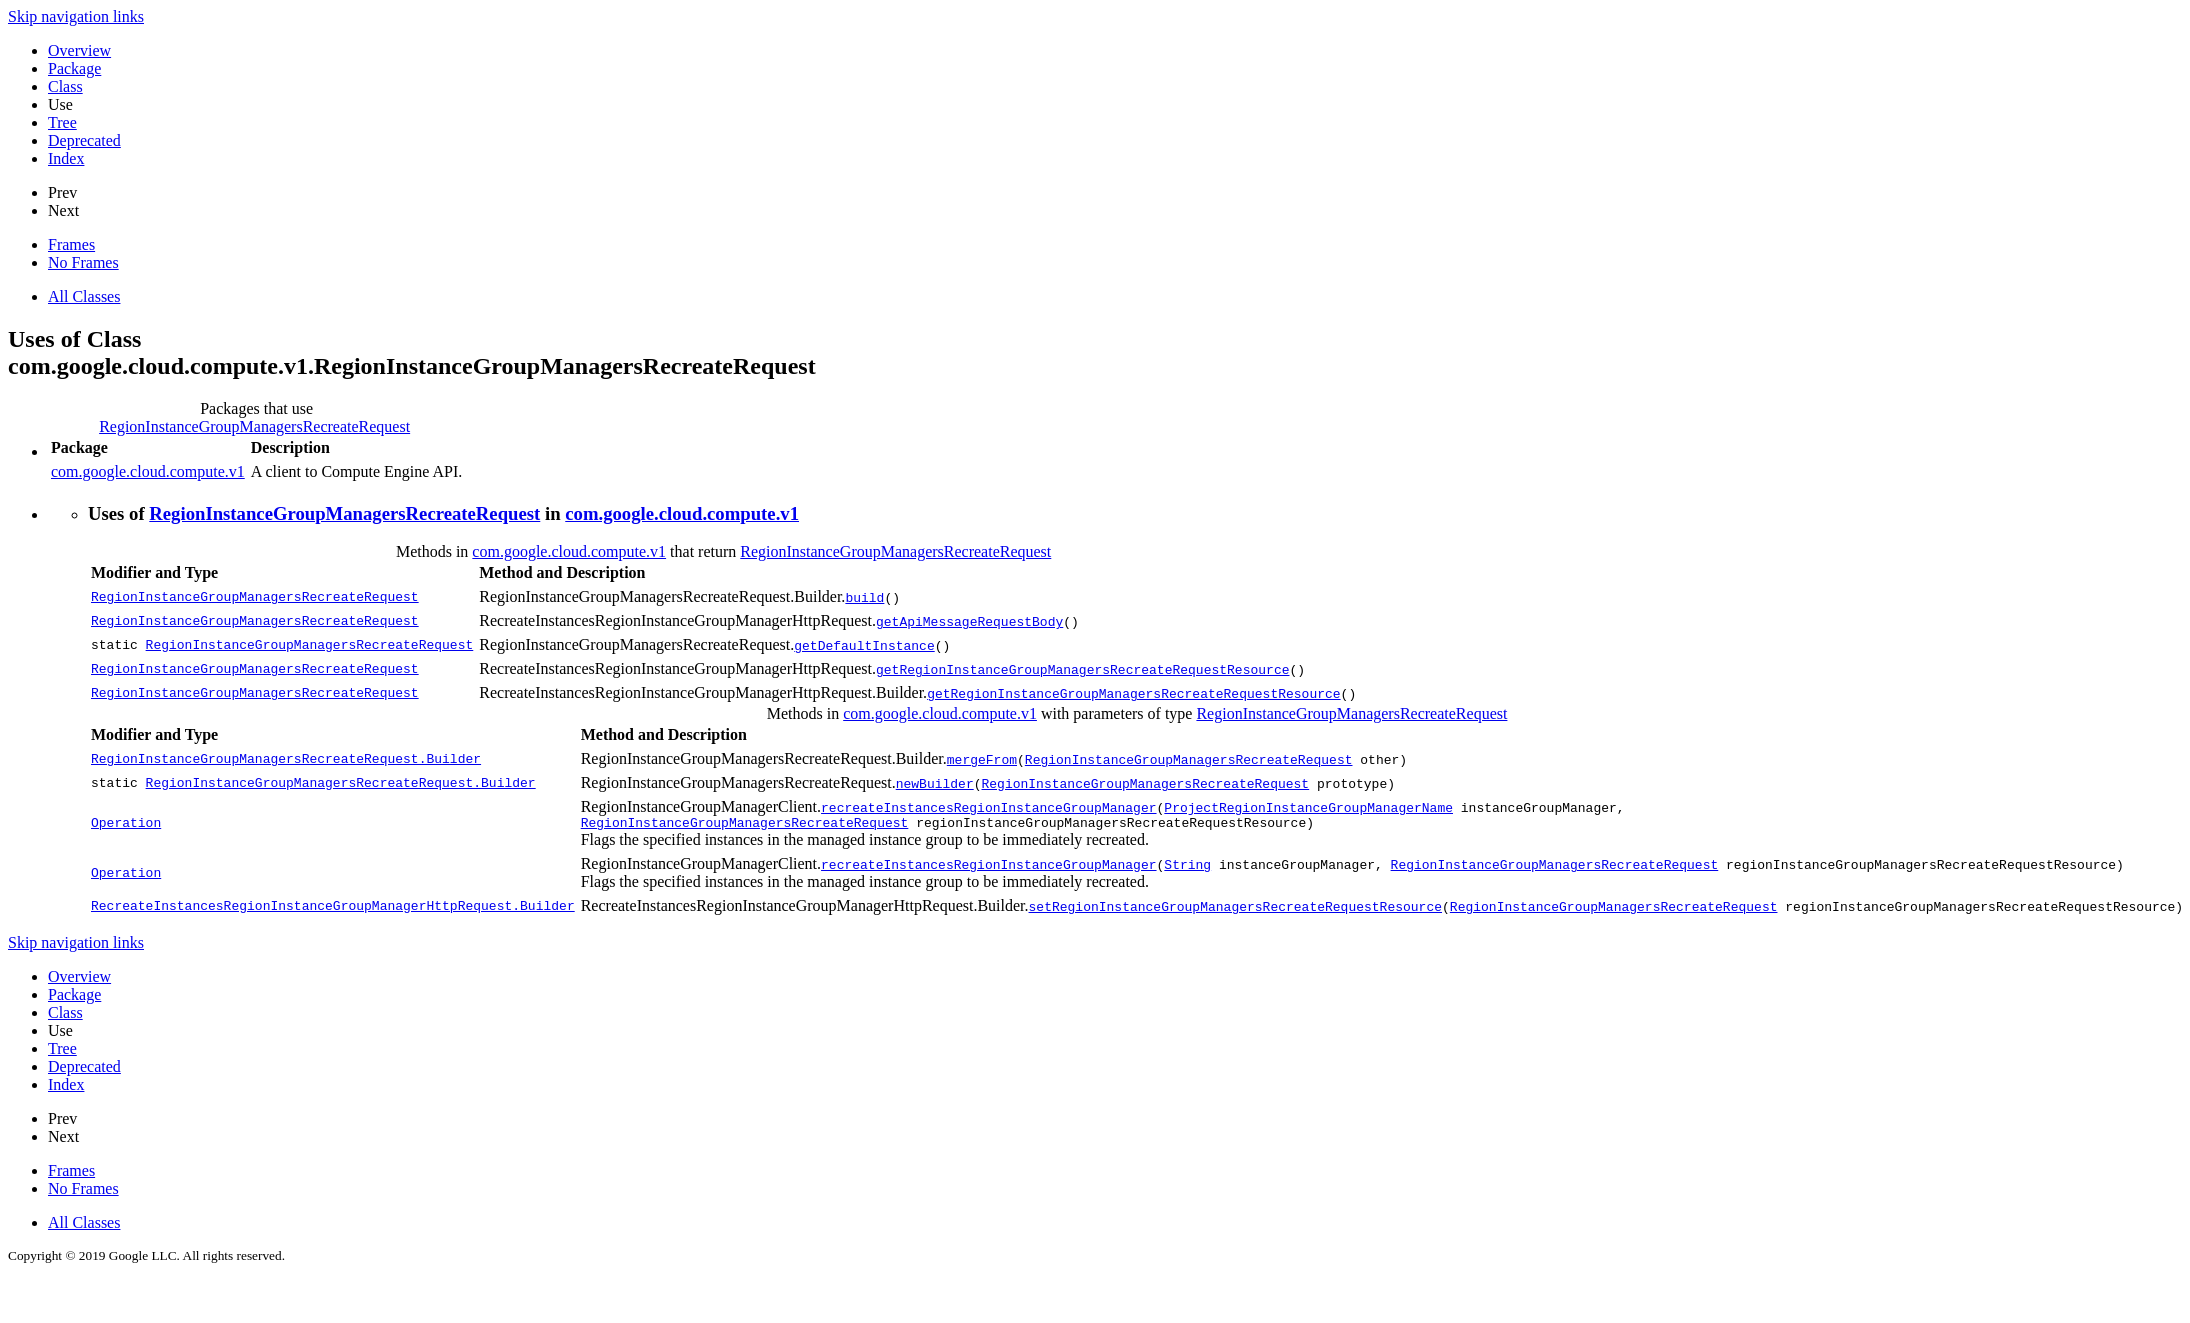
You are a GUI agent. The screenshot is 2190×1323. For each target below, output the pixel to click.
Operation (126, 825)
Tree (62, 122)
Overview (79, 50)
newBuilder (935, 783)
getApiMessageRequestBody (969, 621)
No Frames (83, 262)
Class (65, 86)
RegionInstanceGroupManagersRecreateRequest (254, 426)
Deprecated (84, 140)
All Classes (84, 296)
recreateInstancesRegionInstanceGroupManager (988, 807)
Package (74, 68)
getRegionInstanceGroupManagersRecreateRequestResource (1082, 669)
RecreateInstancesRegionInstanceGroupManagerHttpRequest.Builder (333, 909)
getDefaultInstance (864, 645)
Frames (71, 244)
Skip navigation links (76, 16)
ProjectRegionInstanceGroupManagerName (1308, 807)
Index (66, 158)
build (864, 597)
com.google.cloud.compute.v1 (148, 471)
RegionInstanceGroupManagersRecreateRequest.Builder (286, 759)
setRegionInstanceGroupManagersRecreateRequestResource (1234, 909)
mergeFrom (982, 759)
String (1187, 867)
